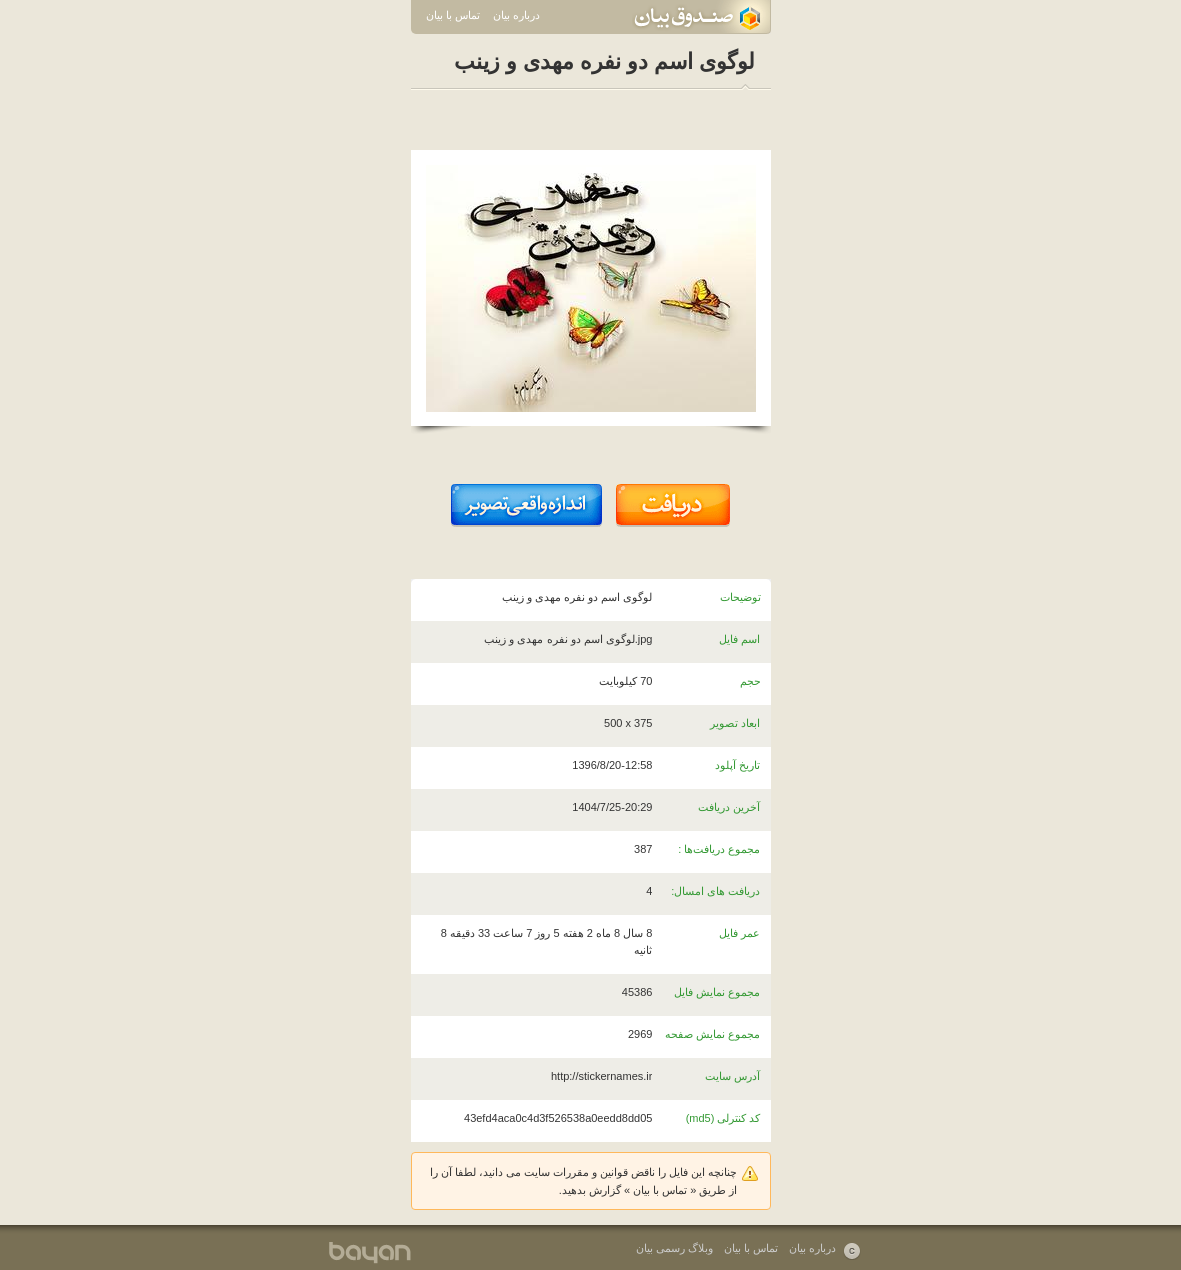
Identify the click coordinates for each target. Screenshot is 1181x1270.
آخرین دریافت (729, 807)
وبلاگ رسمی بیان (674, 1248)
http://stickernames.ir (601, 1076)
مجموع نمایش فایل (717, 992)
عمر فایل (739, 933)
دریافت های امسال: (715, 891)
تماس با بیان (453, 15)
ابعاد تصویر (735, 723)
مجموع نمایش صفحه (712, 1034)
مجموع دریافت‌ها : (719, 849)
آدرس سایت (732, 1076)
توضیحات (740, 597)
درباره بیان (516, 15)
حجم (750, 681)
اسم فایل (739, 639)
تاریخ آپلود (737, 765)
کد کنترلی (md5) (723, 1118)
